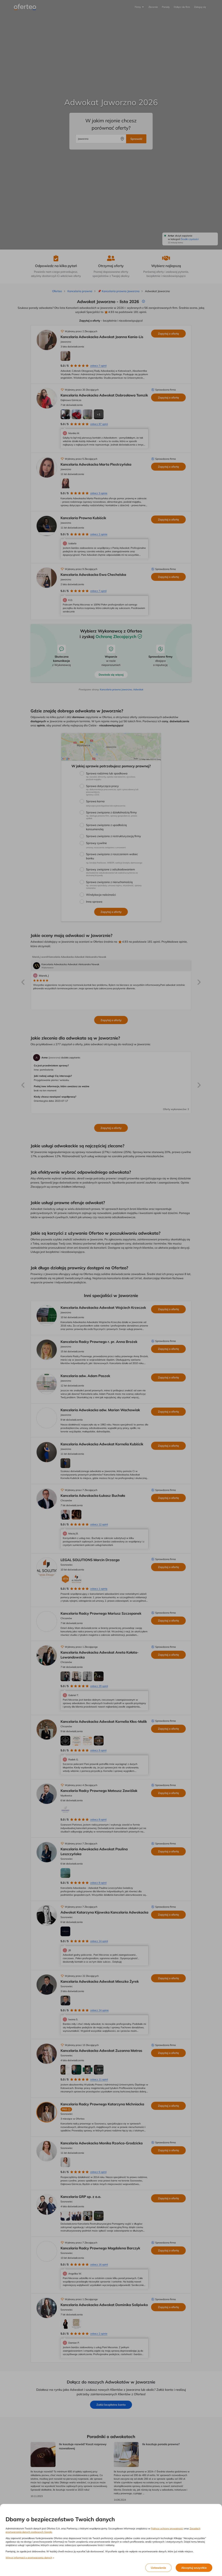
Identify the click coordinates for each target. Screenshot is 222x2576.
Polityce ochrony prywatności (167, 2528)
